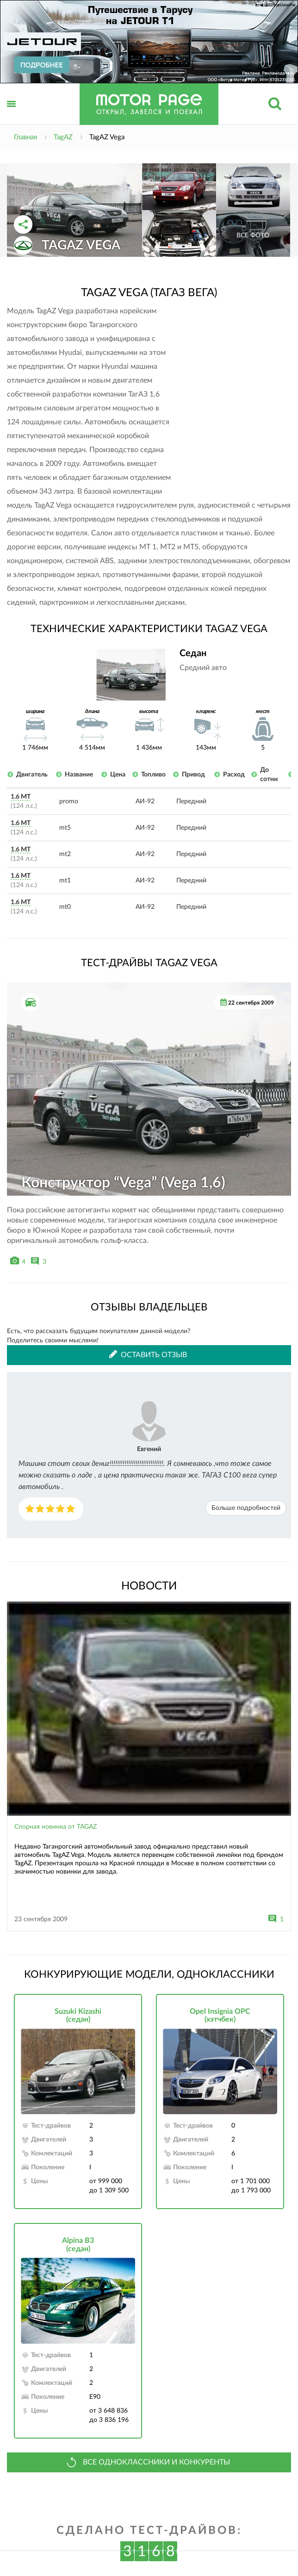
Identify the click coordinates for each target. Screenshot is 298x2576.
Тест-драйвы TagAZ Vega (149, 963)
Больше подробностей (245, 1508)
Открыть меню (11, 114)
